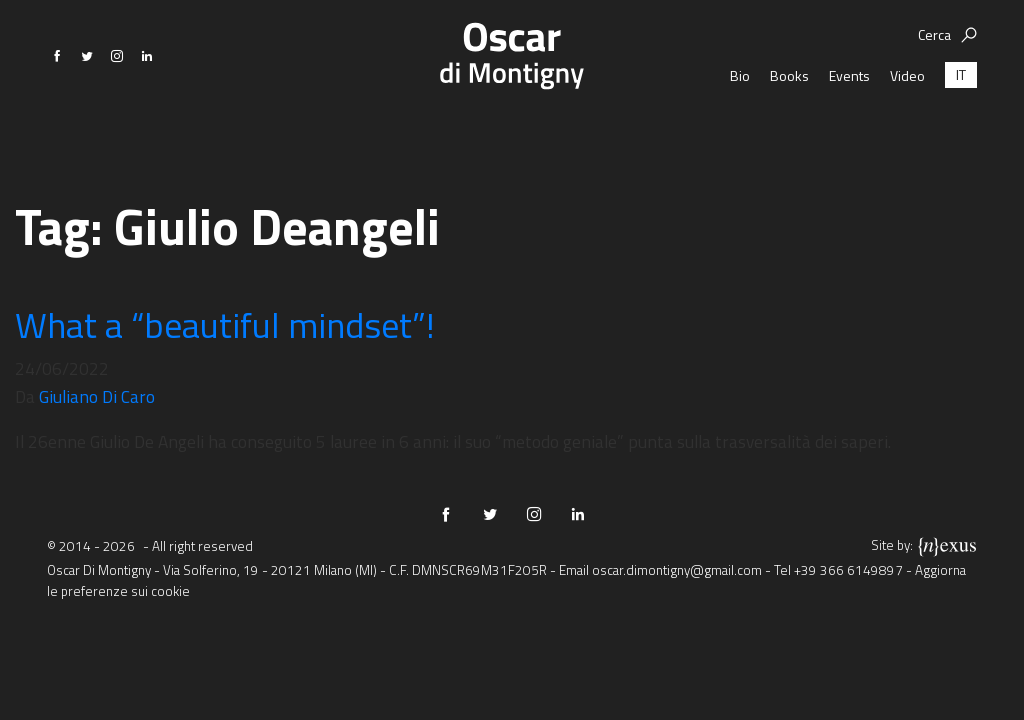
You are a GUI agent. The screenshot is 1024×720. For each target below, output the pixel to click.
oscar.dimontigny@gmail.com (677, 570)
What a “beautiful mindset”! (225, 324)
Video (907, 124)
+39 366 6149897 (848, 570)
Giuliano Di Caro (97, 396)
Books (789, 124)
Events (849, 124)
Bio (740, 124)
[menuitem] (961, 124)
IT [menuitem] (961, 124)
